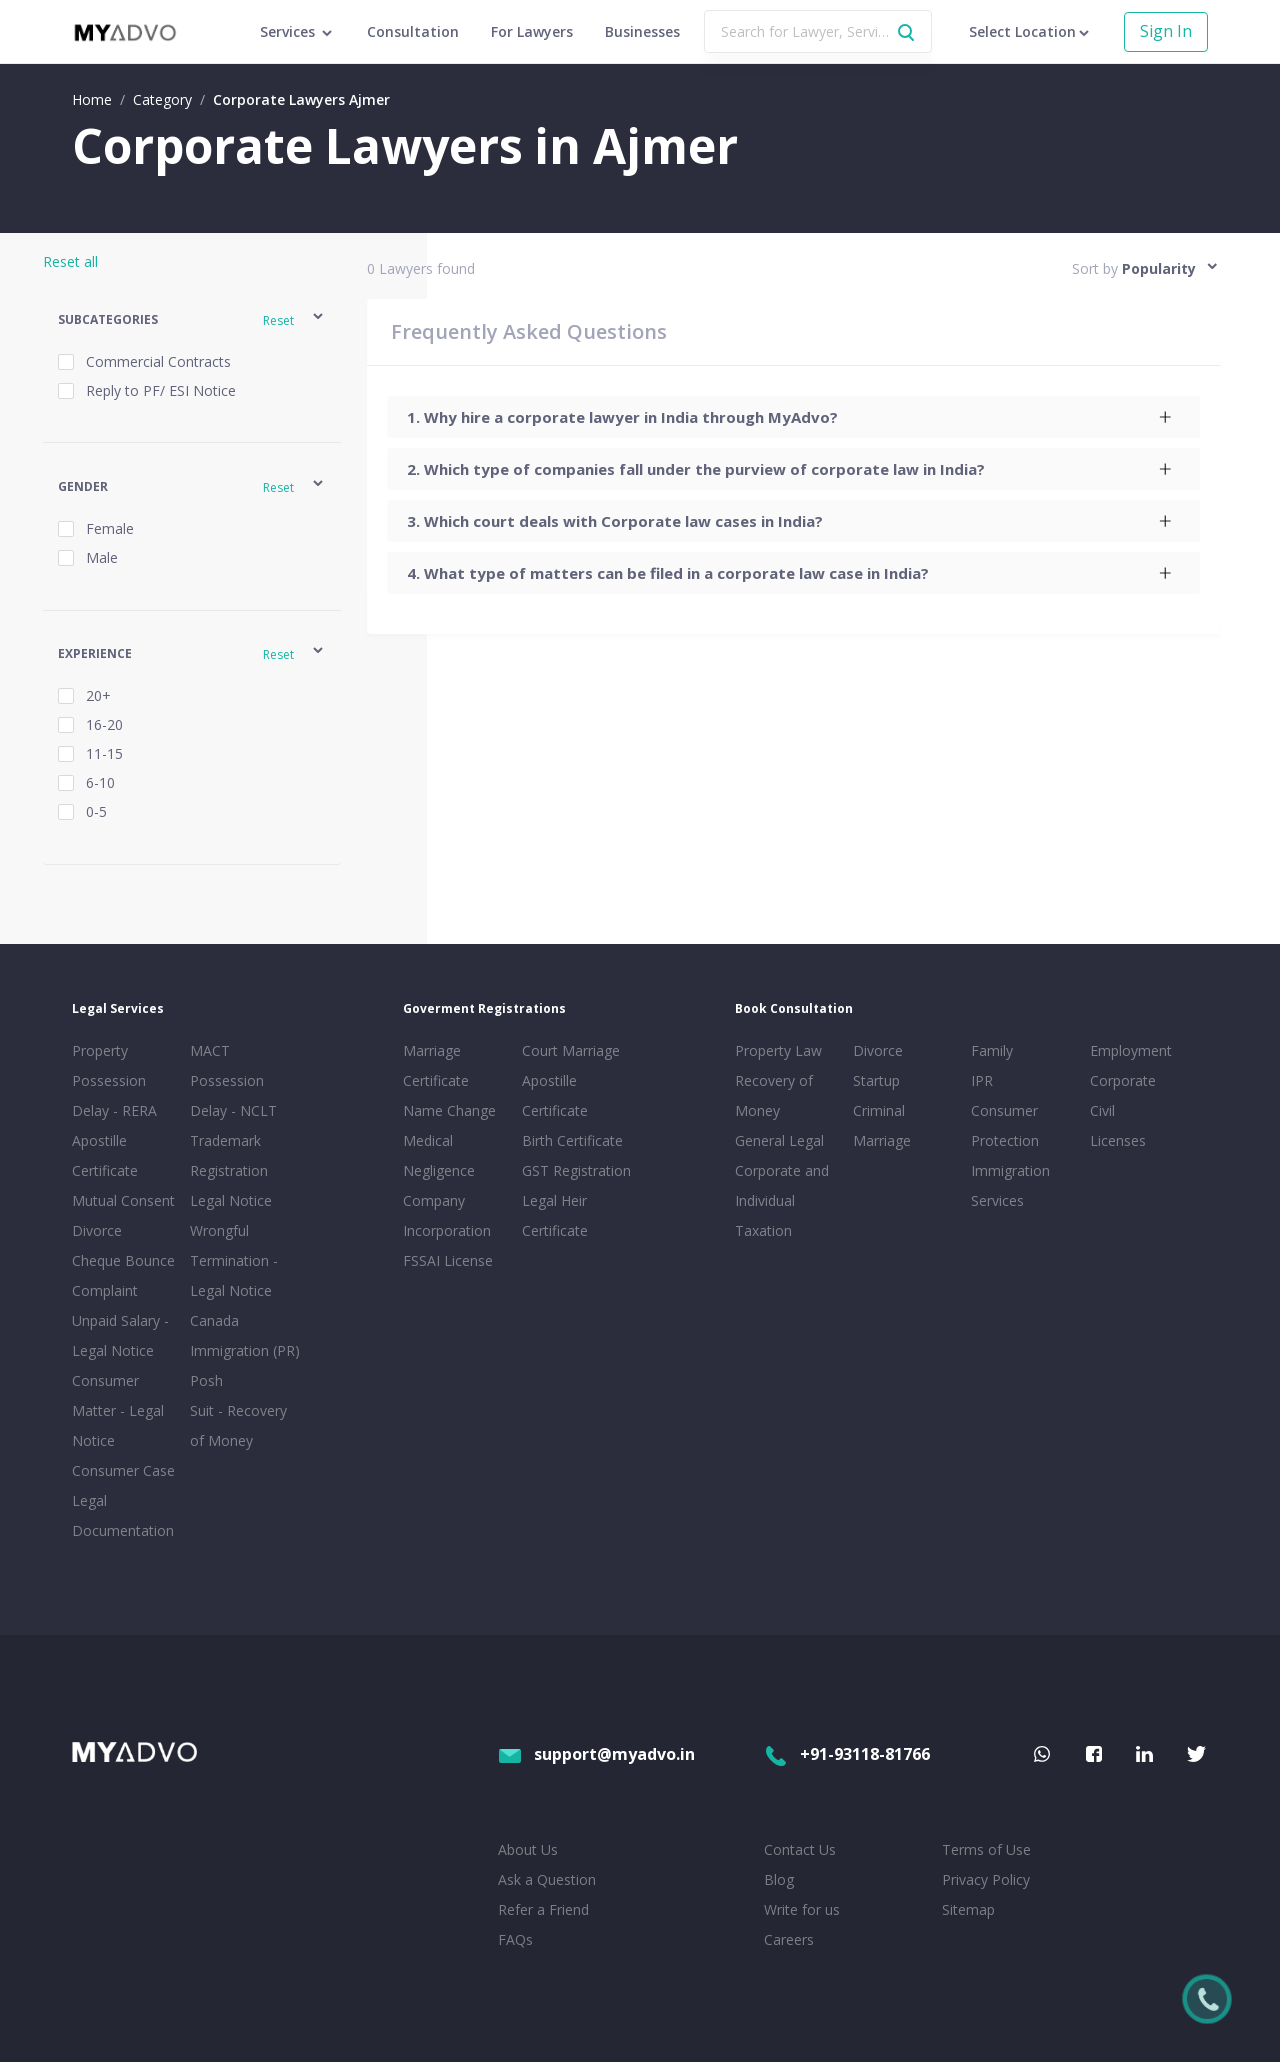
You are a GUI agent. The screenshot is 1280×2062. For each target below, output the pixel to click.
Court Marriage (571, 1050)
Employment (1131, 1050)
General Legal (779, 1140)
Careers (789, 1939)
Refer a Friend (543, 1909)
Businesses (642, 31)
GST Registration (576, 1170)
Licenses (1118, 1140)
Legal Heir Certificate (555, 1215)
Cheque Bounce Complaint (123, 1275)
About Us (528, 1849)
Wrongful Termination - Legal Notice (234, 1260)
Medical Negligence (439, 1155)
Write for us (802, 1909)
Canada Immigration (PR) (245, 1335)
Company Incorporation (447, 1215)
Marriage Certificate (436, 1065)
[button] (192, 319)
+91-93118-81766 (847, 1754)
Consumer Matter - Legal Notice (118, 1410)
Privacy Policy (986, 1879)
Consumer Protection (1005, 1125)
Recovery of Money (774, 1095)
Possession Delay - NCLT (233, 1095)
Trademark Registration (229, 1155)
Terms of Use (986, 1849)
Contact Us (800, 1849)
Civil (1102, 1110)
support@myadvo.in (596, 1754)
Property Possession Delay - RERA (114, 1080)
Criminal (879, 1110)
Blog (779, 1879)
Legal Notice (231, 1200)
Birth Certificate (572, 1140)
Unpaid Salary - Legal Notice (120, 1335)
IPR (982, 1080)
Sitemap (968, 1909)
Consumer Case (123, 1470)
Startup (876, 1080)
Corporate (1123, 1080)
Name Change (449, 1110)
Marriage (882, 1140)
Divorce (878, 1050)
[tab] (793, 417)
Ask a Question (547, 1879)
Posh (206, 1380)
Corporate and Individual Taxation (782, 1200)
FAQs (515, 1939)
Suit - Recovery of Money (238, 1425)
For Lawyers (532, 31)
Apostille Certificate (105, 1155)
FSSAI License (448, 1260)
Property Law (778, 1050)
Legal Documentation (123, 1515)
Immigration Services (1010, 1185)
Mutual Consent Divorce (123, 1215)
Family (992, 1050)
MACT (210, 1050)
